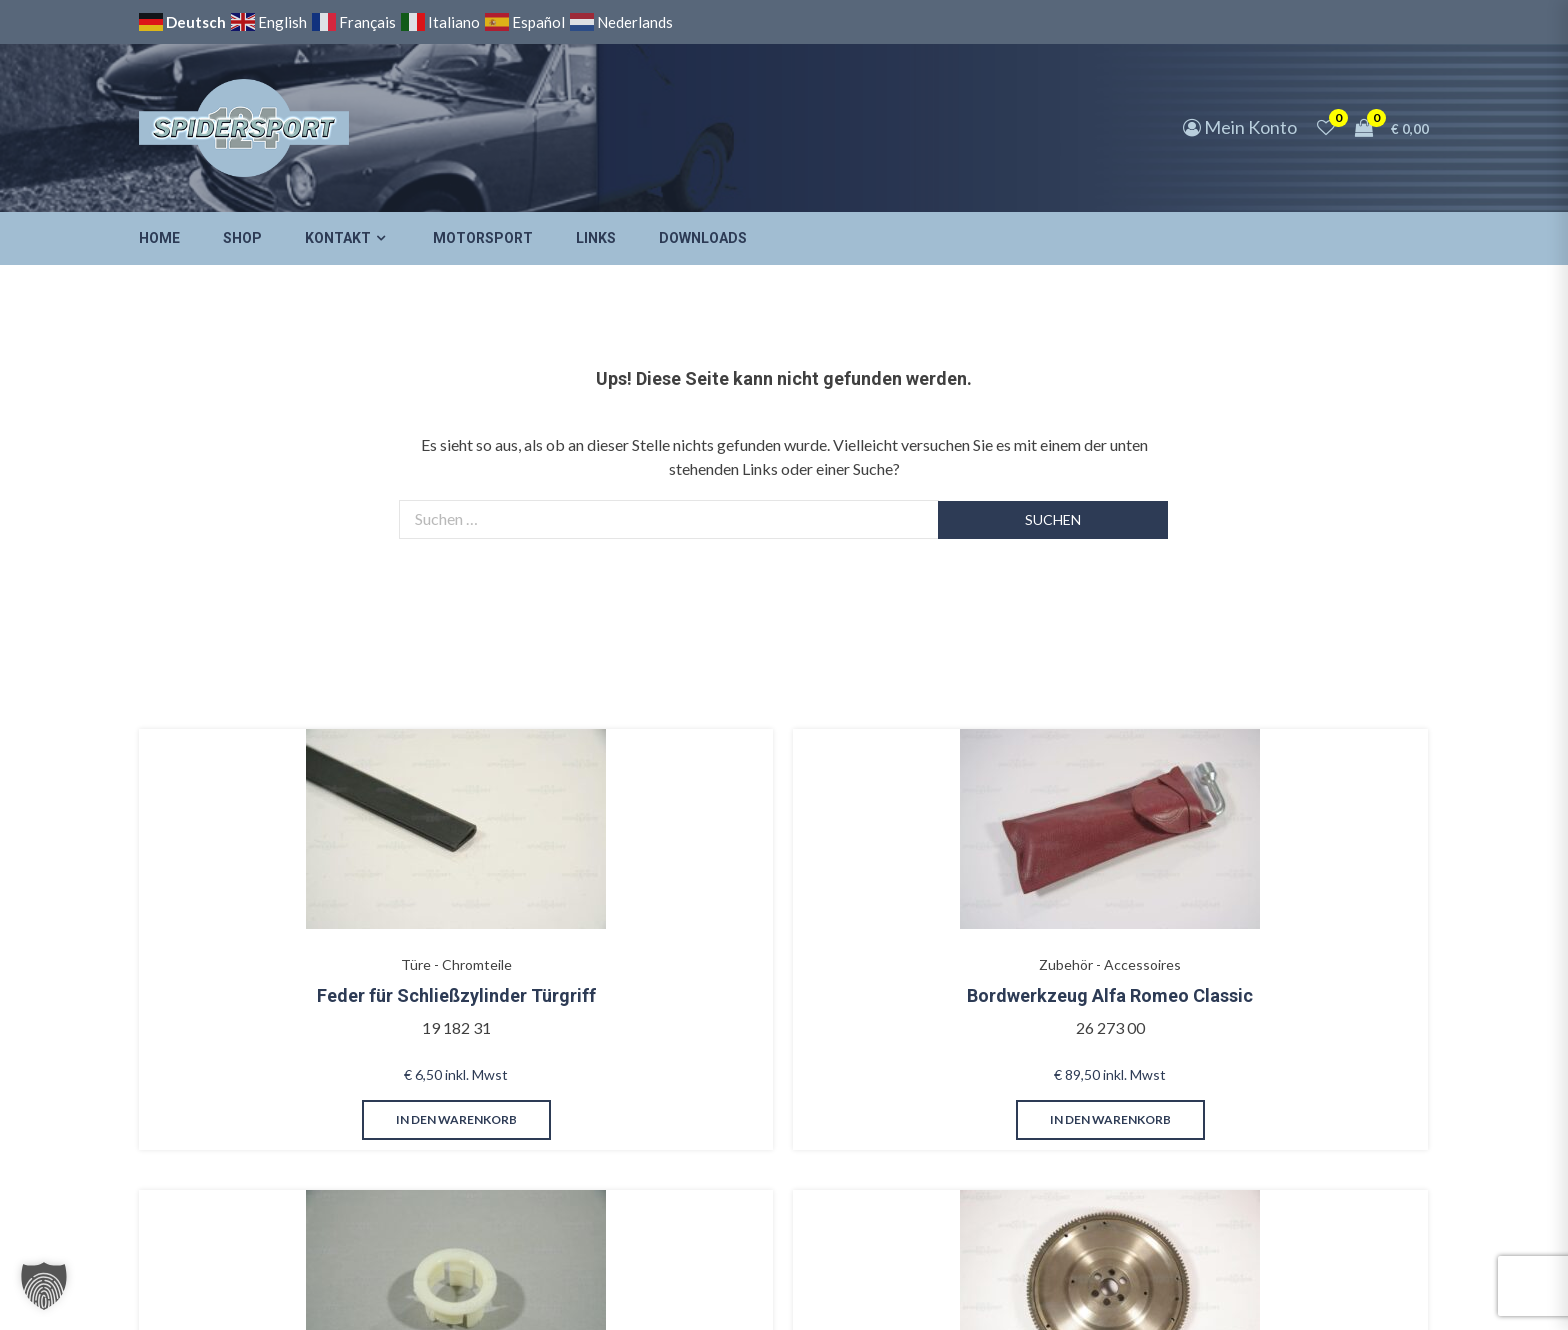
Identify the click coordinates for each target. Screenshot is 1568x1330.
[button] (44, 1286)
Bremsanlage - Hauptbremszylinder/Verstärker (734, 923)
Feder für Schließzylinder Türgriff (250, 974)
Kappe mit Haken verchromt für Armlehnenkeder (1218, 995)
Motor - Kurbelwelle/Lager (976, 912)
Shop (242, 238)
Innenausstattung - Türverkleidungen (1218, 923)
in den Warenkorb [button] (250, 1129)
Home (159, 238)
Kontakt (338, 238)
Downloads (703, 238)
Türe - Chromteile (250, 912)
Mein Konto (1240, 127)
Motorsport (483, 238)
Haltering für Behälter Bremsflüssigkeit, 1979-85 (734, 995)
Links (596, 238)
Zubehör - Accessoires (492, 912)
